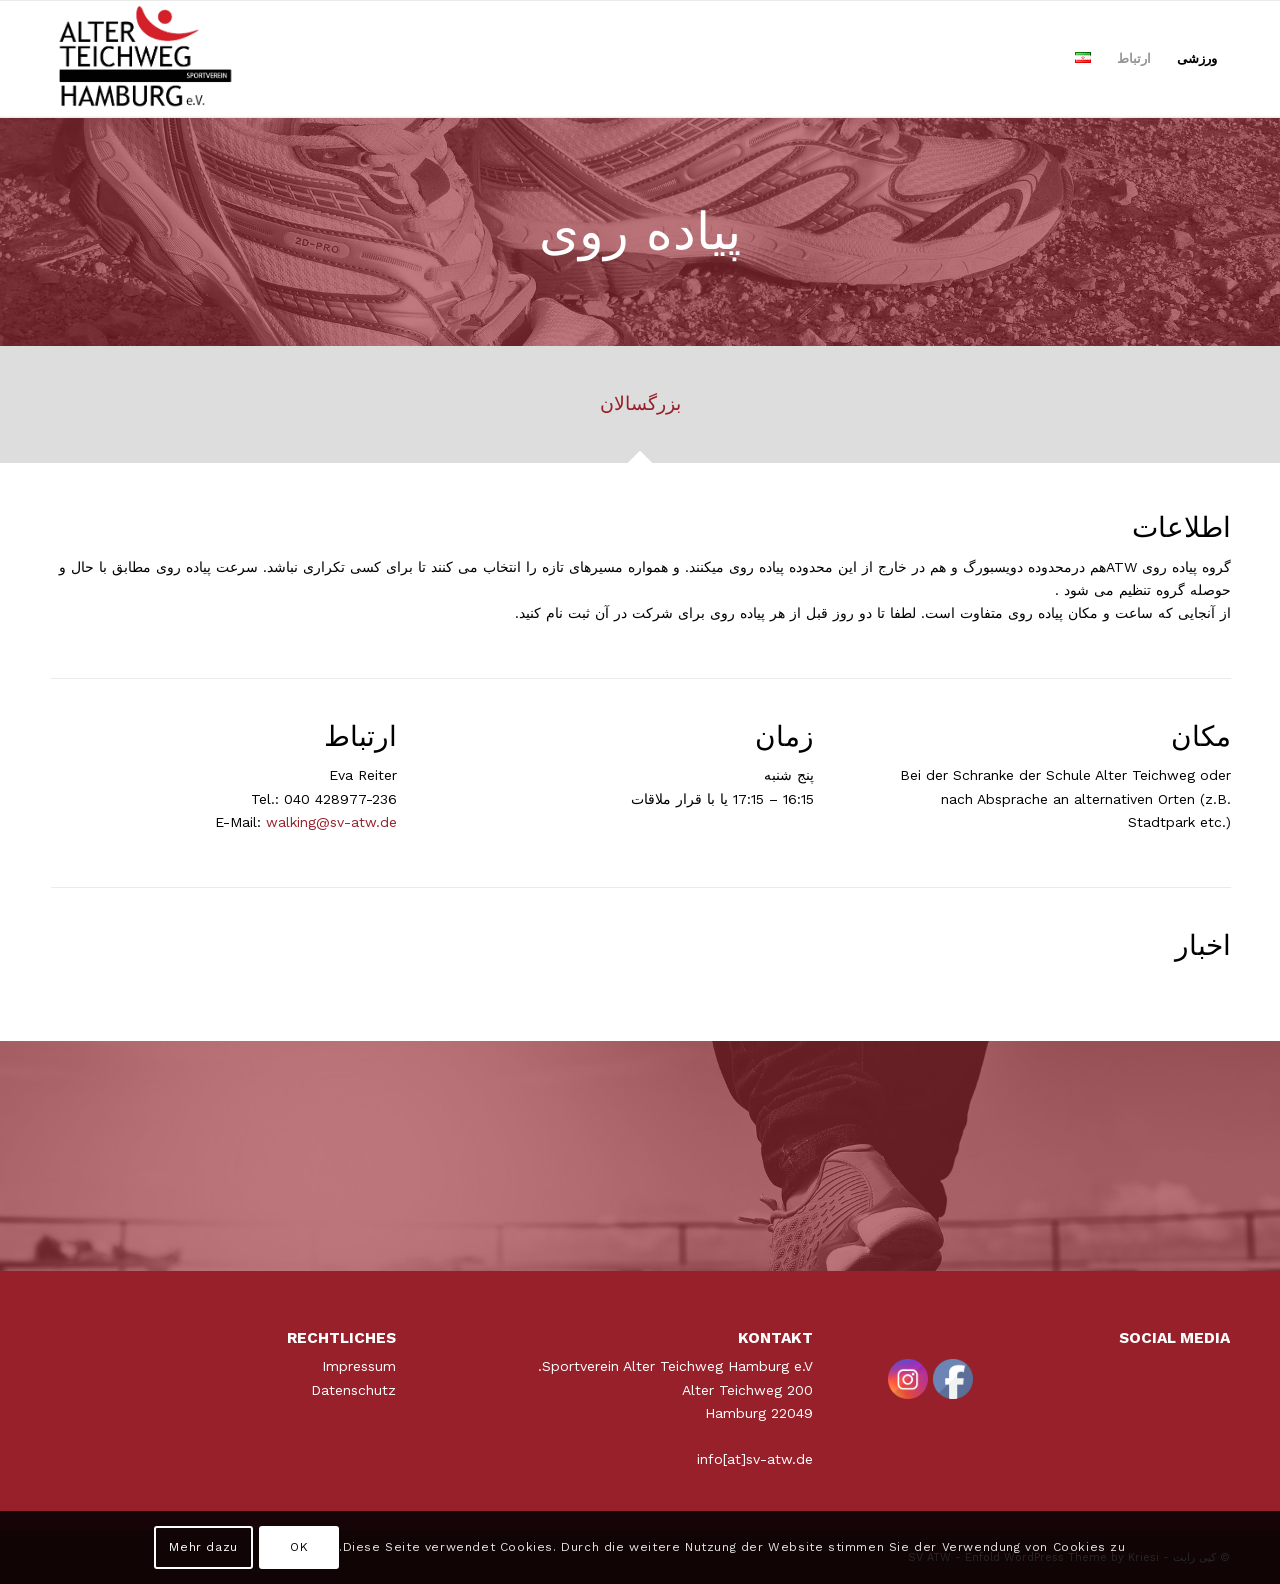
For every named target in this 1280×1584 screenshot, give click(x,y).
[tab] (640, 411)
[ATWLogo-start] (146, 59)
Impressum (359, 1366)
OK (299, 1547)
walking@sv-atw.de (331, 822)
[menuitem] (1197, 59)
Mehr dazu (203, 1547)
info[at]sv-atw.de (755, 1459)
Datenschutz (353, 1390)
